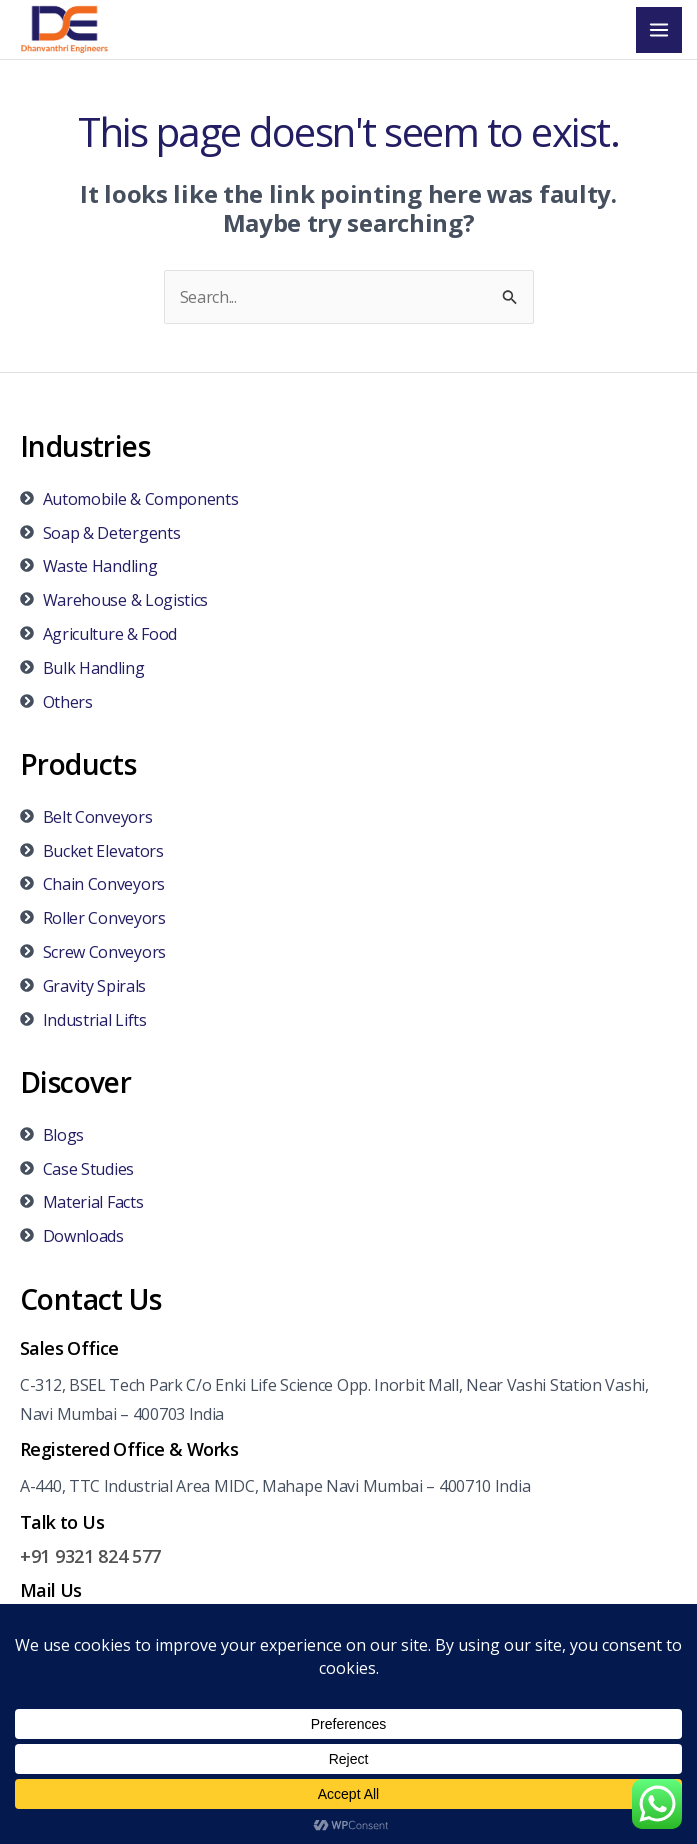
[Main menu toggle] (659, 30)
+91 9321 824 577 (90, 1556)
